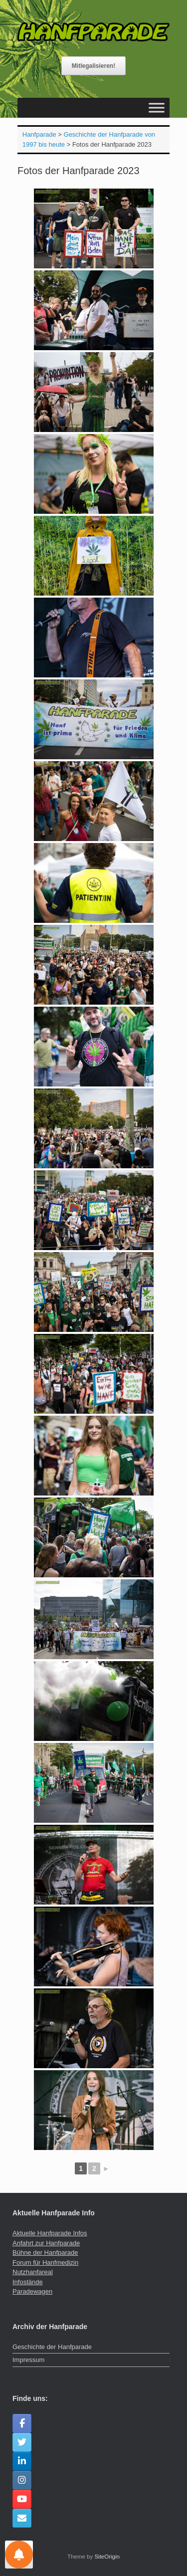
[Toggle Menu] (157, 107)
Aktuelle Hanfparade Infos (49, 2233)
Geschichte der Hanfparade (52, 2347)
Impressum (28, 2359)
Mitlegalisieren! (93, 65)
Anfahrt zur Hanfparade (46, 2243)
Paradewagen (32, 2291)
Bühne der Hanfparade (45, 2252)
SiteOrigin (107, 2557)
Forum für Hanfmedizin (45, 2262)
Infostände (27, 2282)
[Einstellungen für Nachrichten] (19, 2555)
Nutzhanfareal (32, 2272)
